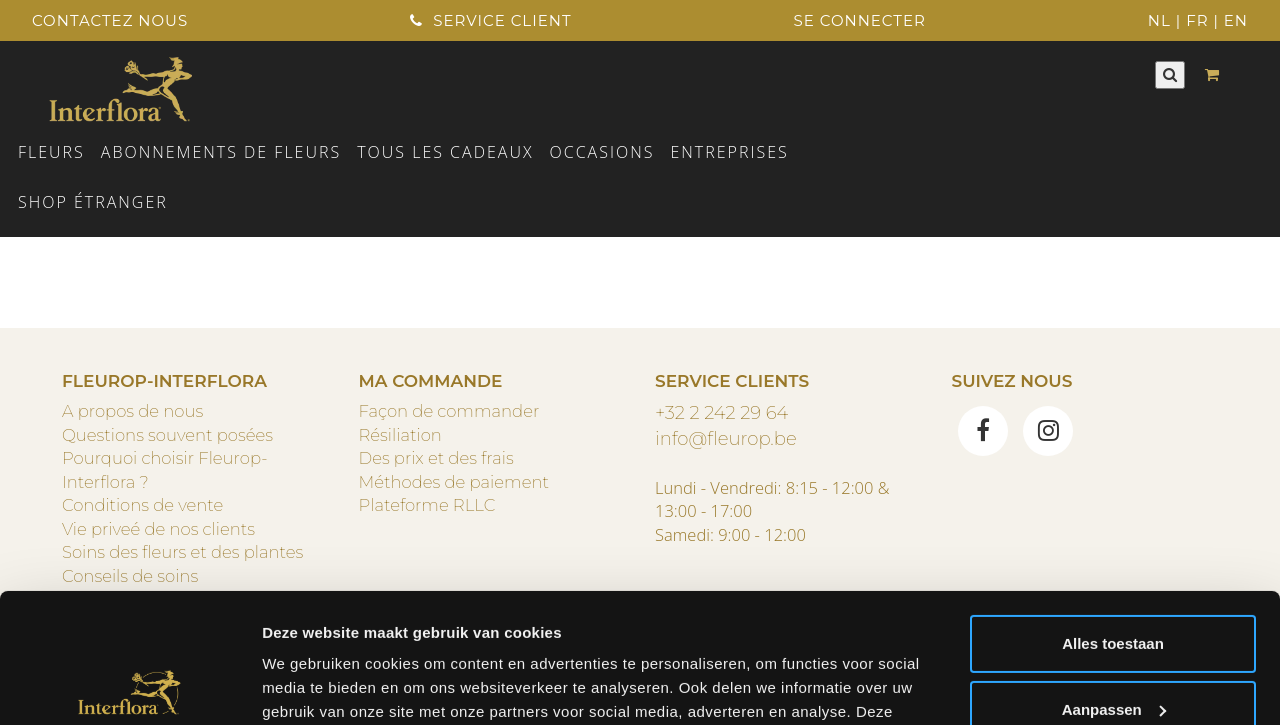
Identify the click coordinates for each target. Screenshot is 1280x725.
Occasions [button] (602, 152)
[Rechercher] (1170, 74)
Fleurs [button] (51, 152)
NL (1159, 20)
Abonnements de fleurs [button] (221, 152)
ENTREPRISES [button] (729, 152)
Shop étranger (93, 202)
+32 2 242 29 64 (721, 412)
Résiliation (400, 435)
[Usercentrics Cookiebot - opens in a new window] (129, 686)
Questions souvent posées (167, 435)
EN (1236, 20)
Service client (490, 20)
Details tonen (309, 685)
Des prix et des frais (436, 458)
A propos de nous (132, 411)
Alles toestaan (1113, 514)
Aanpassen (1114, 579)
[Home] (120, 87)
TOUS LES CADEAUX (445, 152)
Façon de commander (449, 411)
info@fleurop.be (726, 438)
